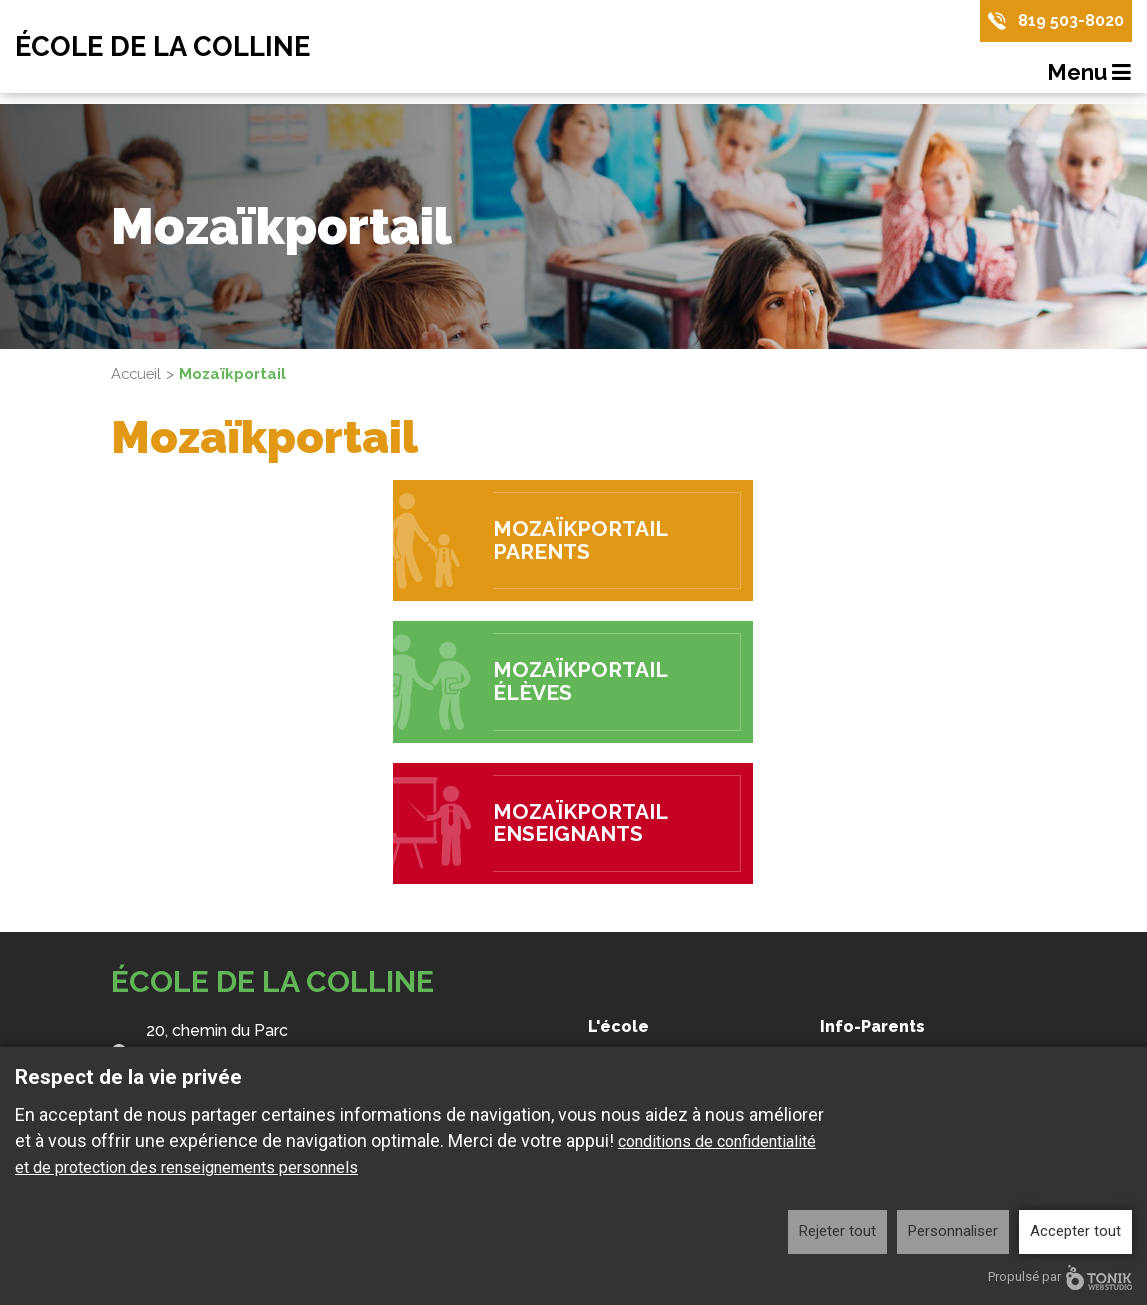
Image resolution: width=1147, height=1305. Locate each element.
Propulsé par (1060, 1277)
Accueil (137, 374)
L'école (618, 1026)
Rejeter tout (837, 1231)
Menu (1090, 73)
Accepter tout (1075, 1231)
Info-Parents (872, 1026)
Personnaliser (953, 1231)
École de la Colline (167, 47)
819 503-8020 (1071, 20)
